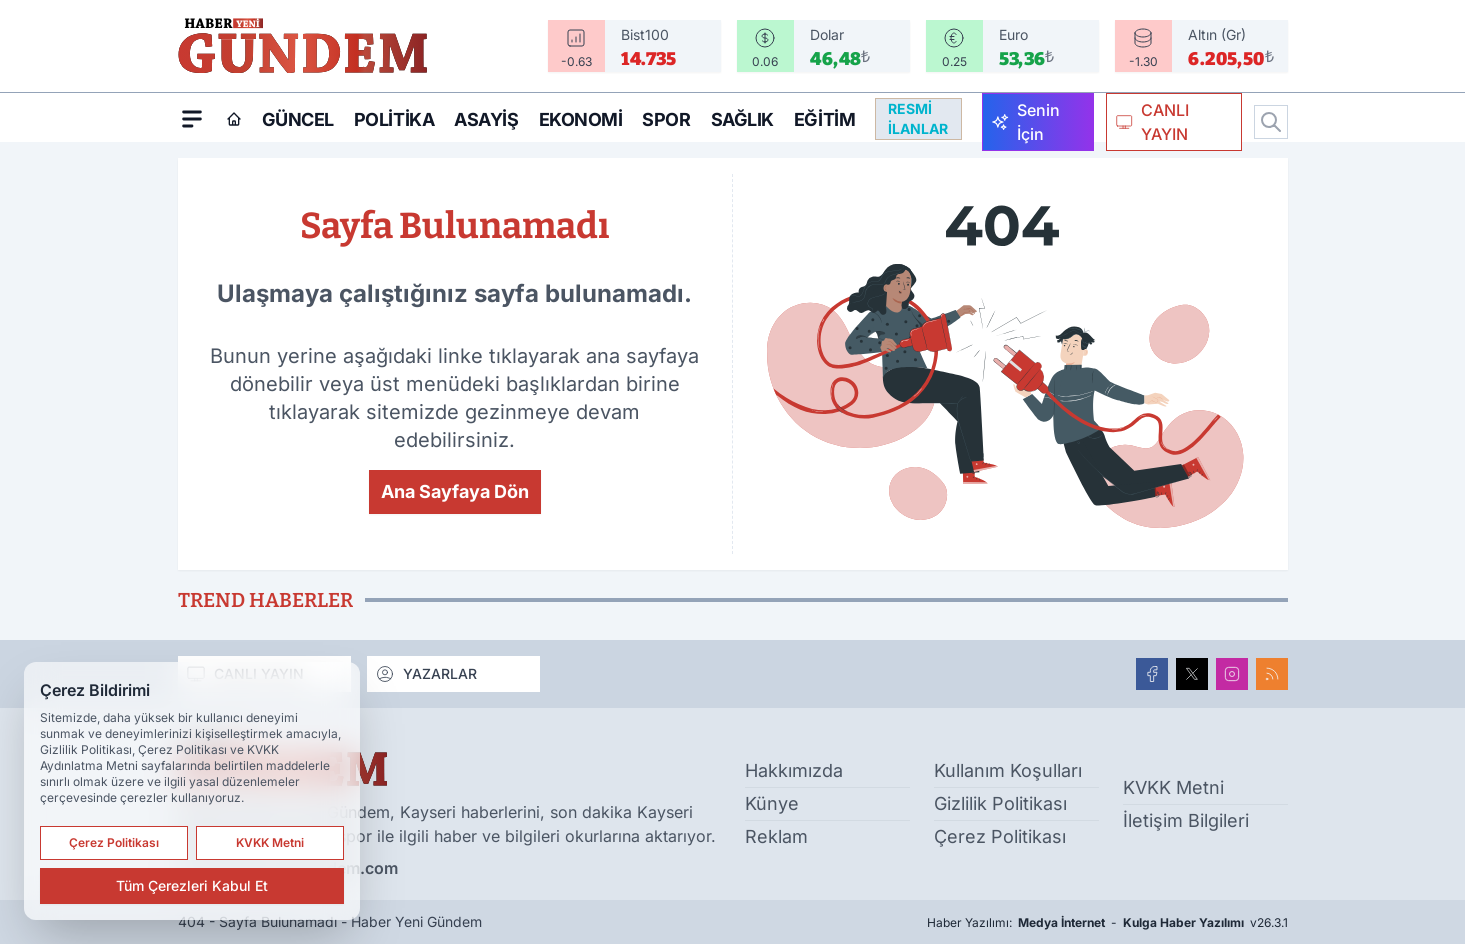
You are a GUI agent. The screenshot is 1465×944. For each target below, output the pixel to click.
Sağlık (742, 119)
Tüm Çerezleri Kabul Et (192, 885)
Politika (394, 119)
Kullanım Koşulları (1008, 770)
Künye (772, 803)
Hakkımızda (794, 770)
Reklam (776, 836)
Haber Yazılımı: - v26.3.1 (1107, 923)
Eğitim (824, 119)
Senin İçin (1025, 122)
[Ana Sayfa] (234, 119)
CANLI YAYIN (1152, 122)
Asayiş (486, 119)
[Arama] (1271, 122)
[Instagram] (1232, 674)
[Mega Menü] (192, 118)
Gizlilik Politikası (1000, 803)
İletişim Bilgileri (1186, 820)
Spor (666, 119)
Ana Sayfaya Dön (455, 491)
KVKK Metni (1173, 787)
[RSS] (1272, 674)
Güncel (298, 119)
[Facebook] (1152, 674)
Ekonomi (581, 119)
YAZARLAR (426, 674)
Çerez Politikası (1000, 836)
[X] (1192, 674)
